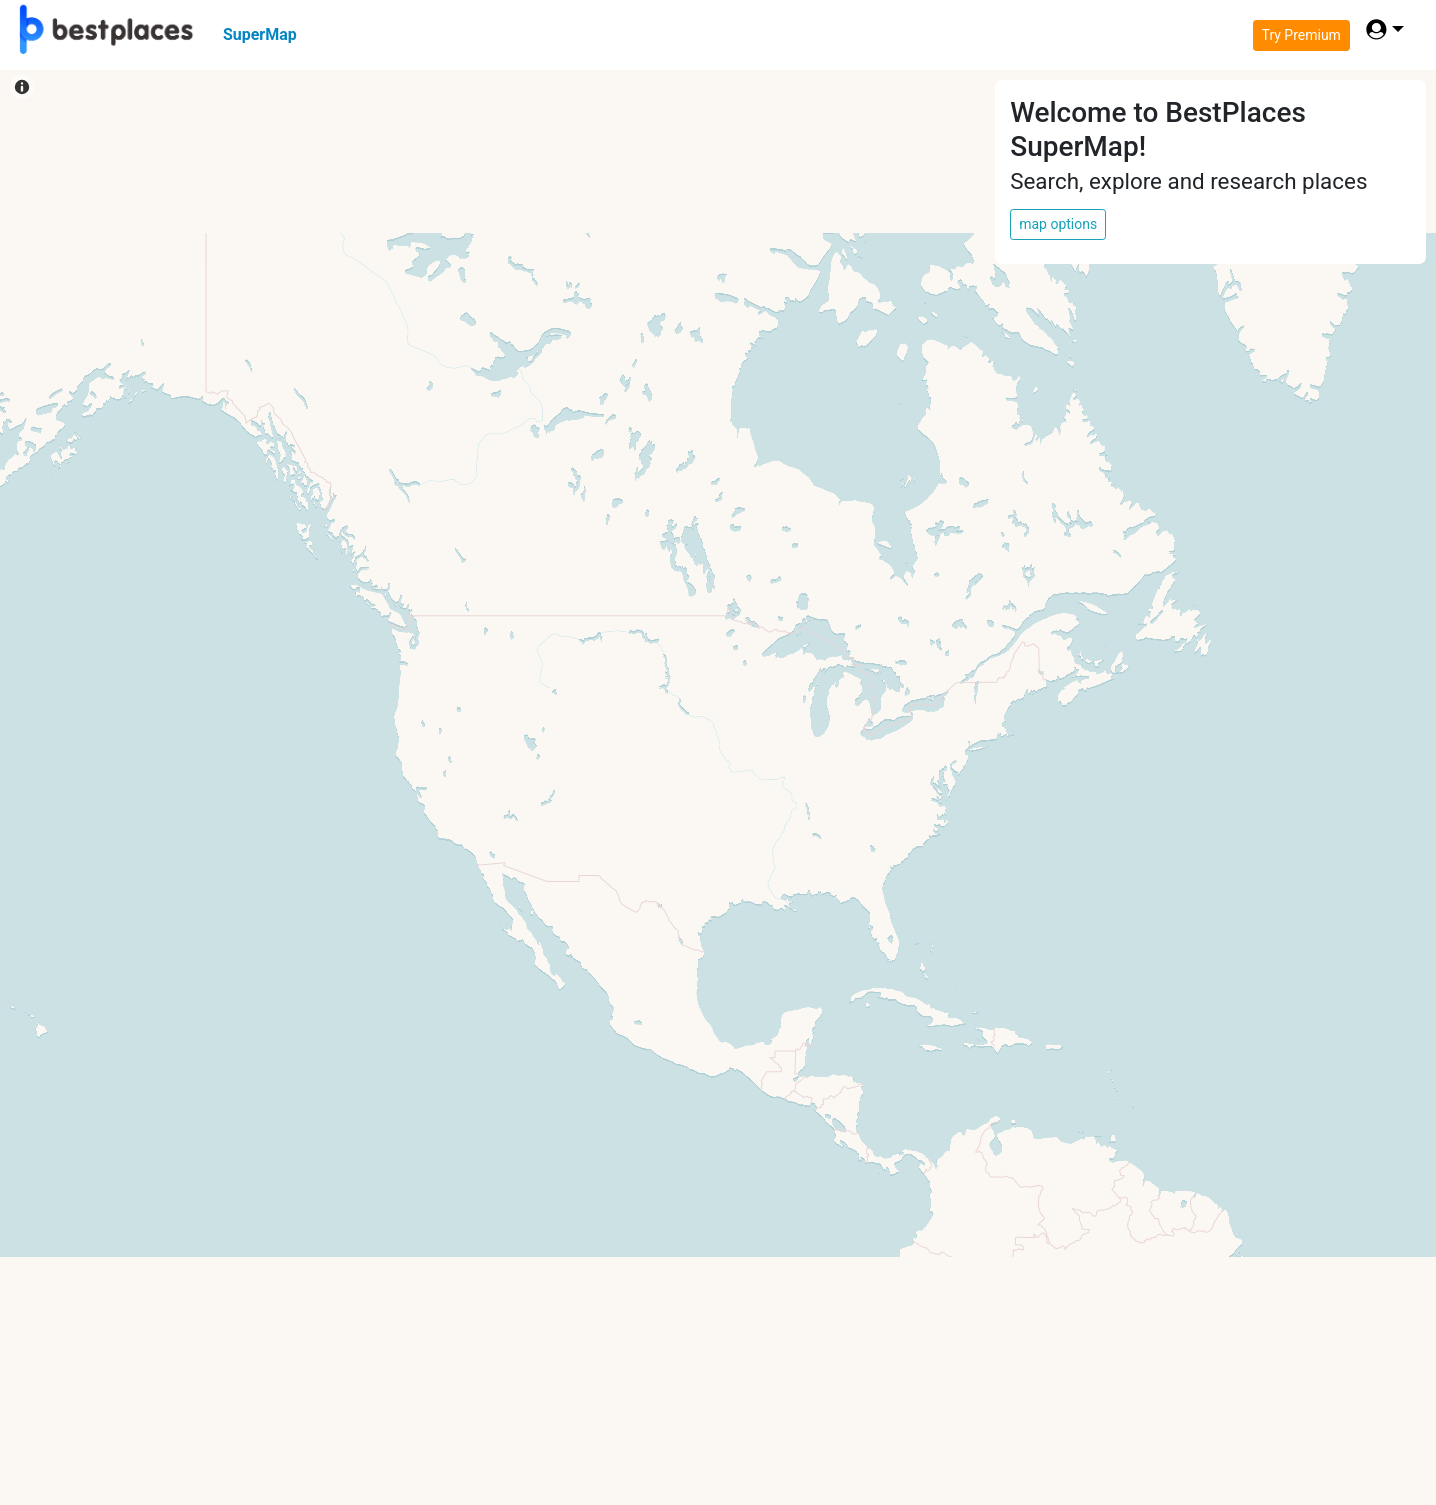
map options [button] (1058, 224)
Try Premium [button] (1301, 35)
